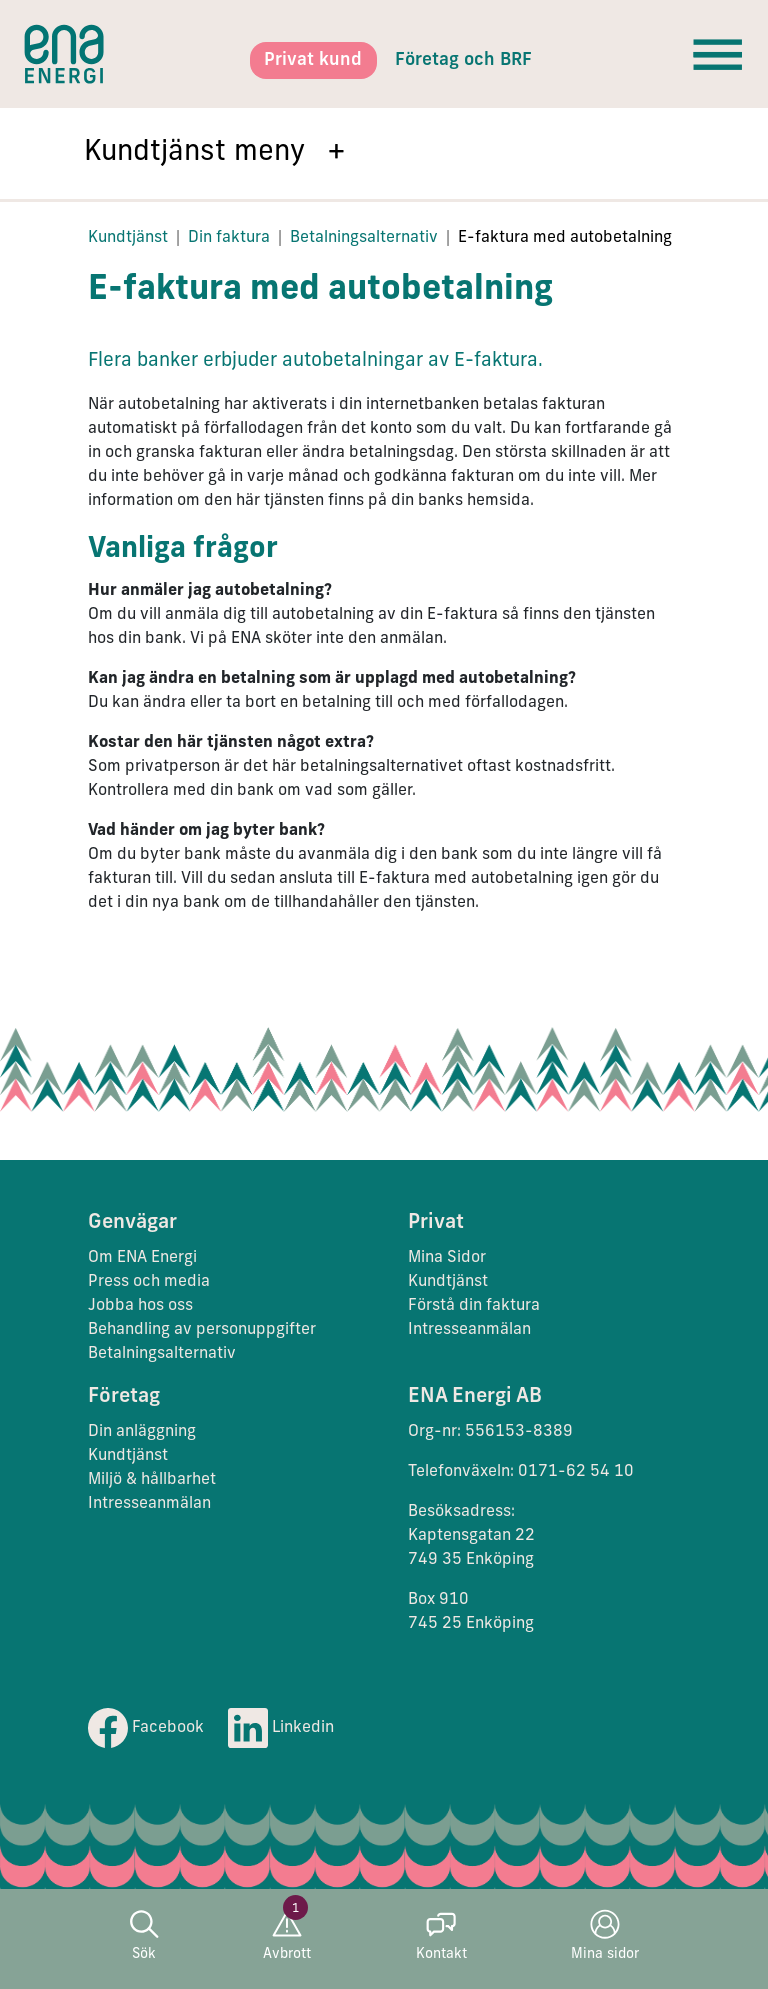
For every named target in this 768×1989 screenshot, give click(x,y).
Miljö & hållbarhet (152, 1480)
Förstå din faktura (474, 1306)
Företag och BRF (463, 60)
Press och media (149, 1282)
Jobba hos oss (140, 1306)
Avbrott (287, 1935)
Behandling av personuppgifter (202, 1330)
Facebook (146, 1728)
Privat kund (313, 60)
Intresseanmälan (469, 1330)
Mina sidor (605, 1935)
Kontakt (441, 1935)
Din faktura (229, 238)
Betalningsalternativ (364, 238)
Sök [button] (144, 1935)
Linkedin (281, 1728)
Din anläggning (142, 1432)
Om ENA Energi (142, 1258)
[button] (384, 153)
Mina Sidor (447, 1258)
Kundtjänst (128, 238)
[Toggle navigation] (718, 54)
